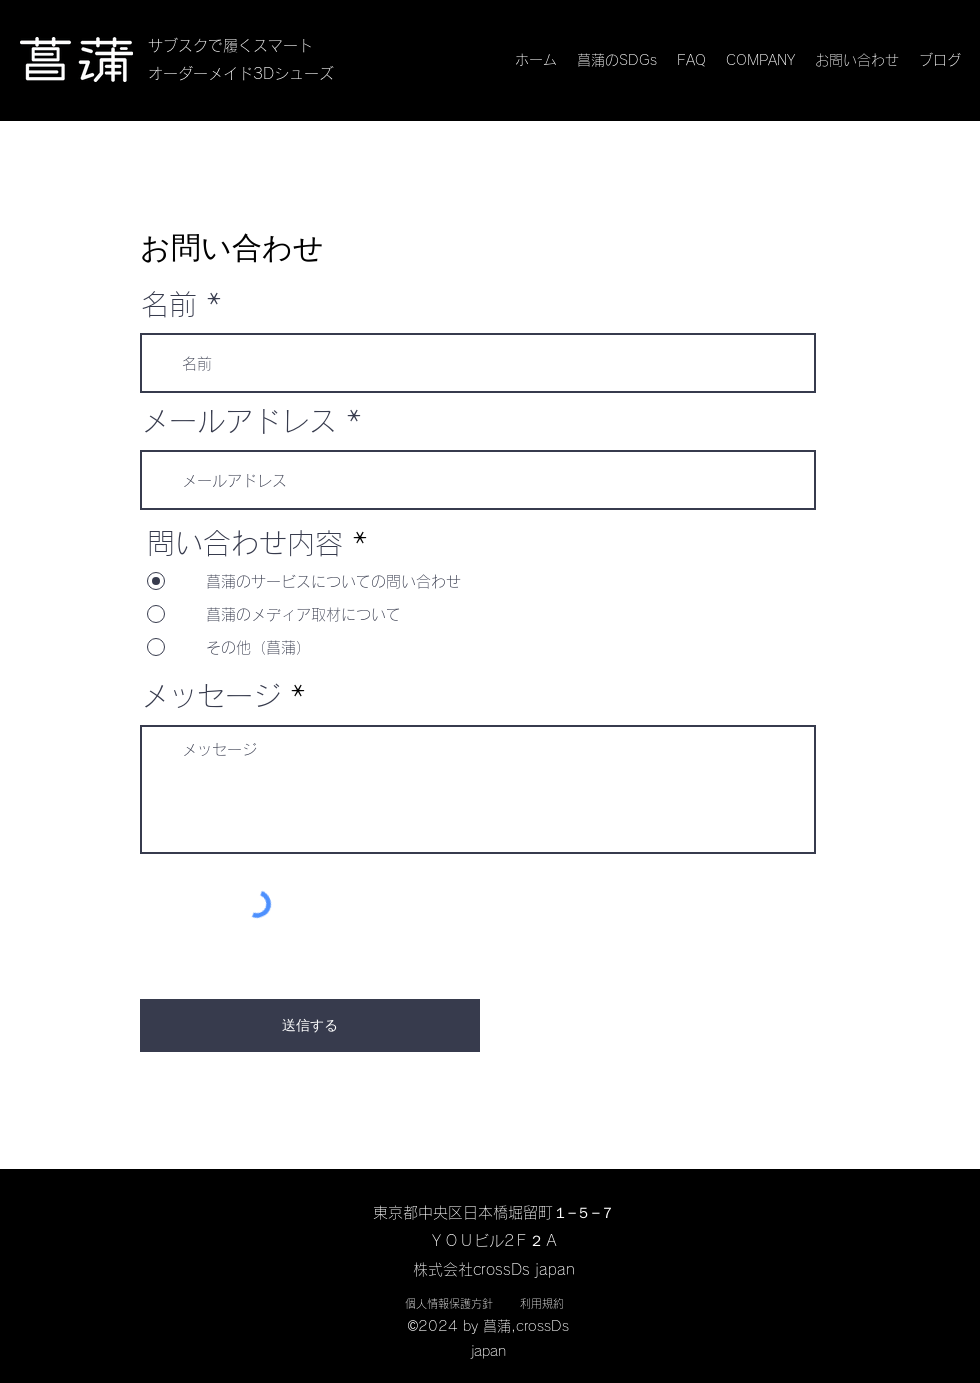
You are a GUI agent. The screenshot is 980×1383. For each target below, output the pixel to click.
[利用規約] (541, 1304)
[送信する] (310, 1025)
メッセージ (211, 696)
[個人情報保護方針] (448, 1304)
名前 (169, 304)
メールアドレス (239, 421)
